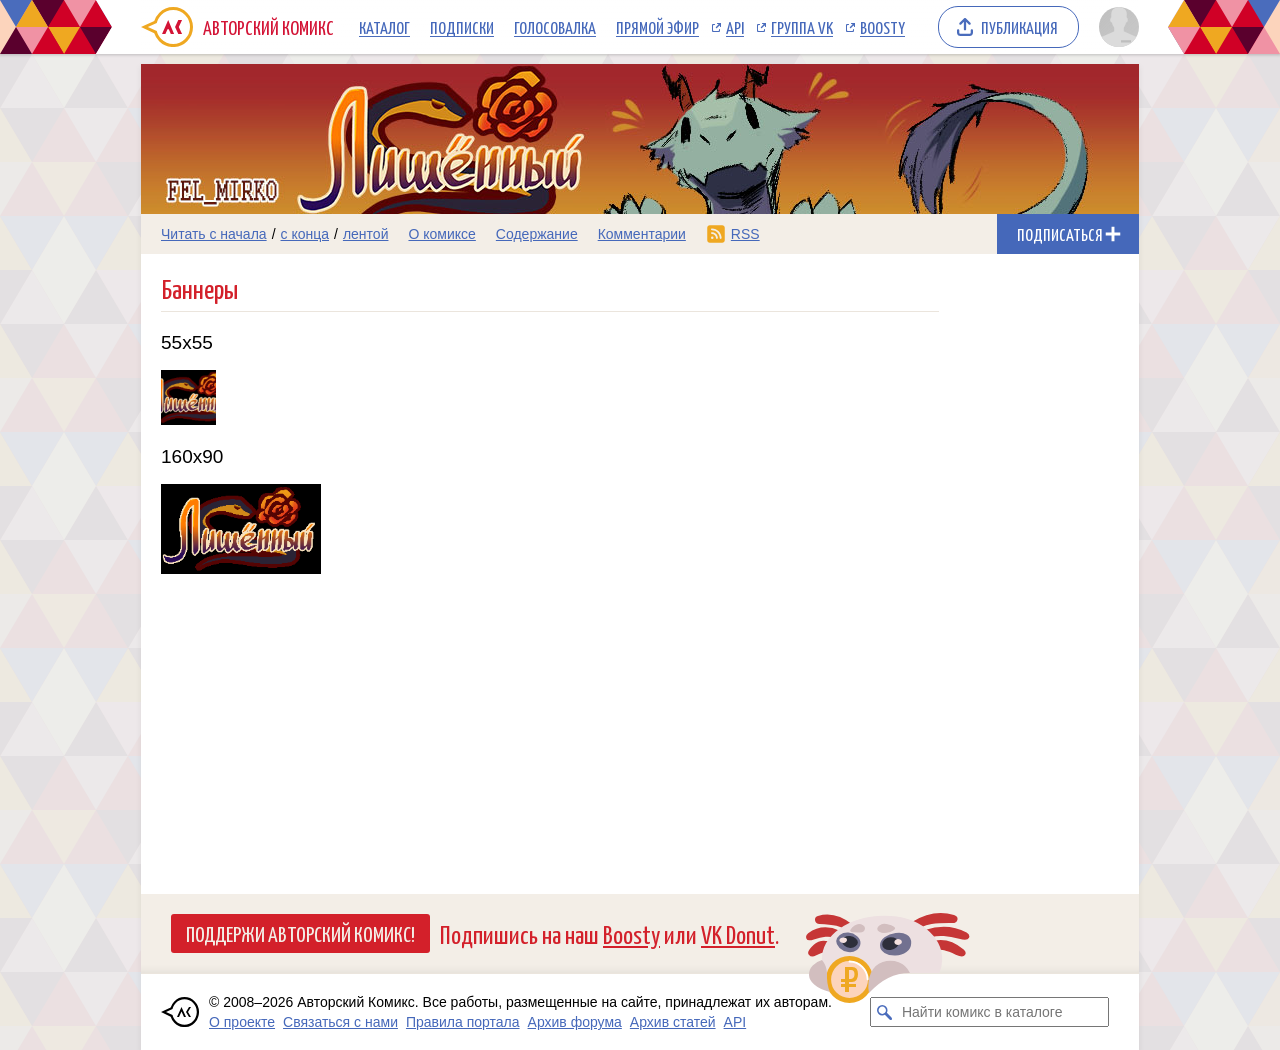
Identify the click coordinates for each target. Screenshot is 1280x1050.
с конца (305, 234)
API (735, 27)
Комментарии (642, 234)
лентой (366, 234)
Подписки (462, 27)
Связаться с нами (340, 1022)
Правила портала (463, 1022)
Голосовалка (555, 27)
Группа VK (802, 27)
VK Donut (738, 933)
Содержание (537, 234)
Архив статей (673, 1022)
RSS (745, 234)
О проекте (242, 1022)
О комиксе (441, 234)
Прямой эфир (657, 27)
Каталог (384, 27)
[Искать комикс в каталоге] (885, 1012)
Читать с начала (214, 234)
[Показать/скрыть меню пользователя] (1115, 27)
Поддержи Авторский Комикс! (300, 933)
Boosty (882, 27)
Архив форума (575, 1022)
